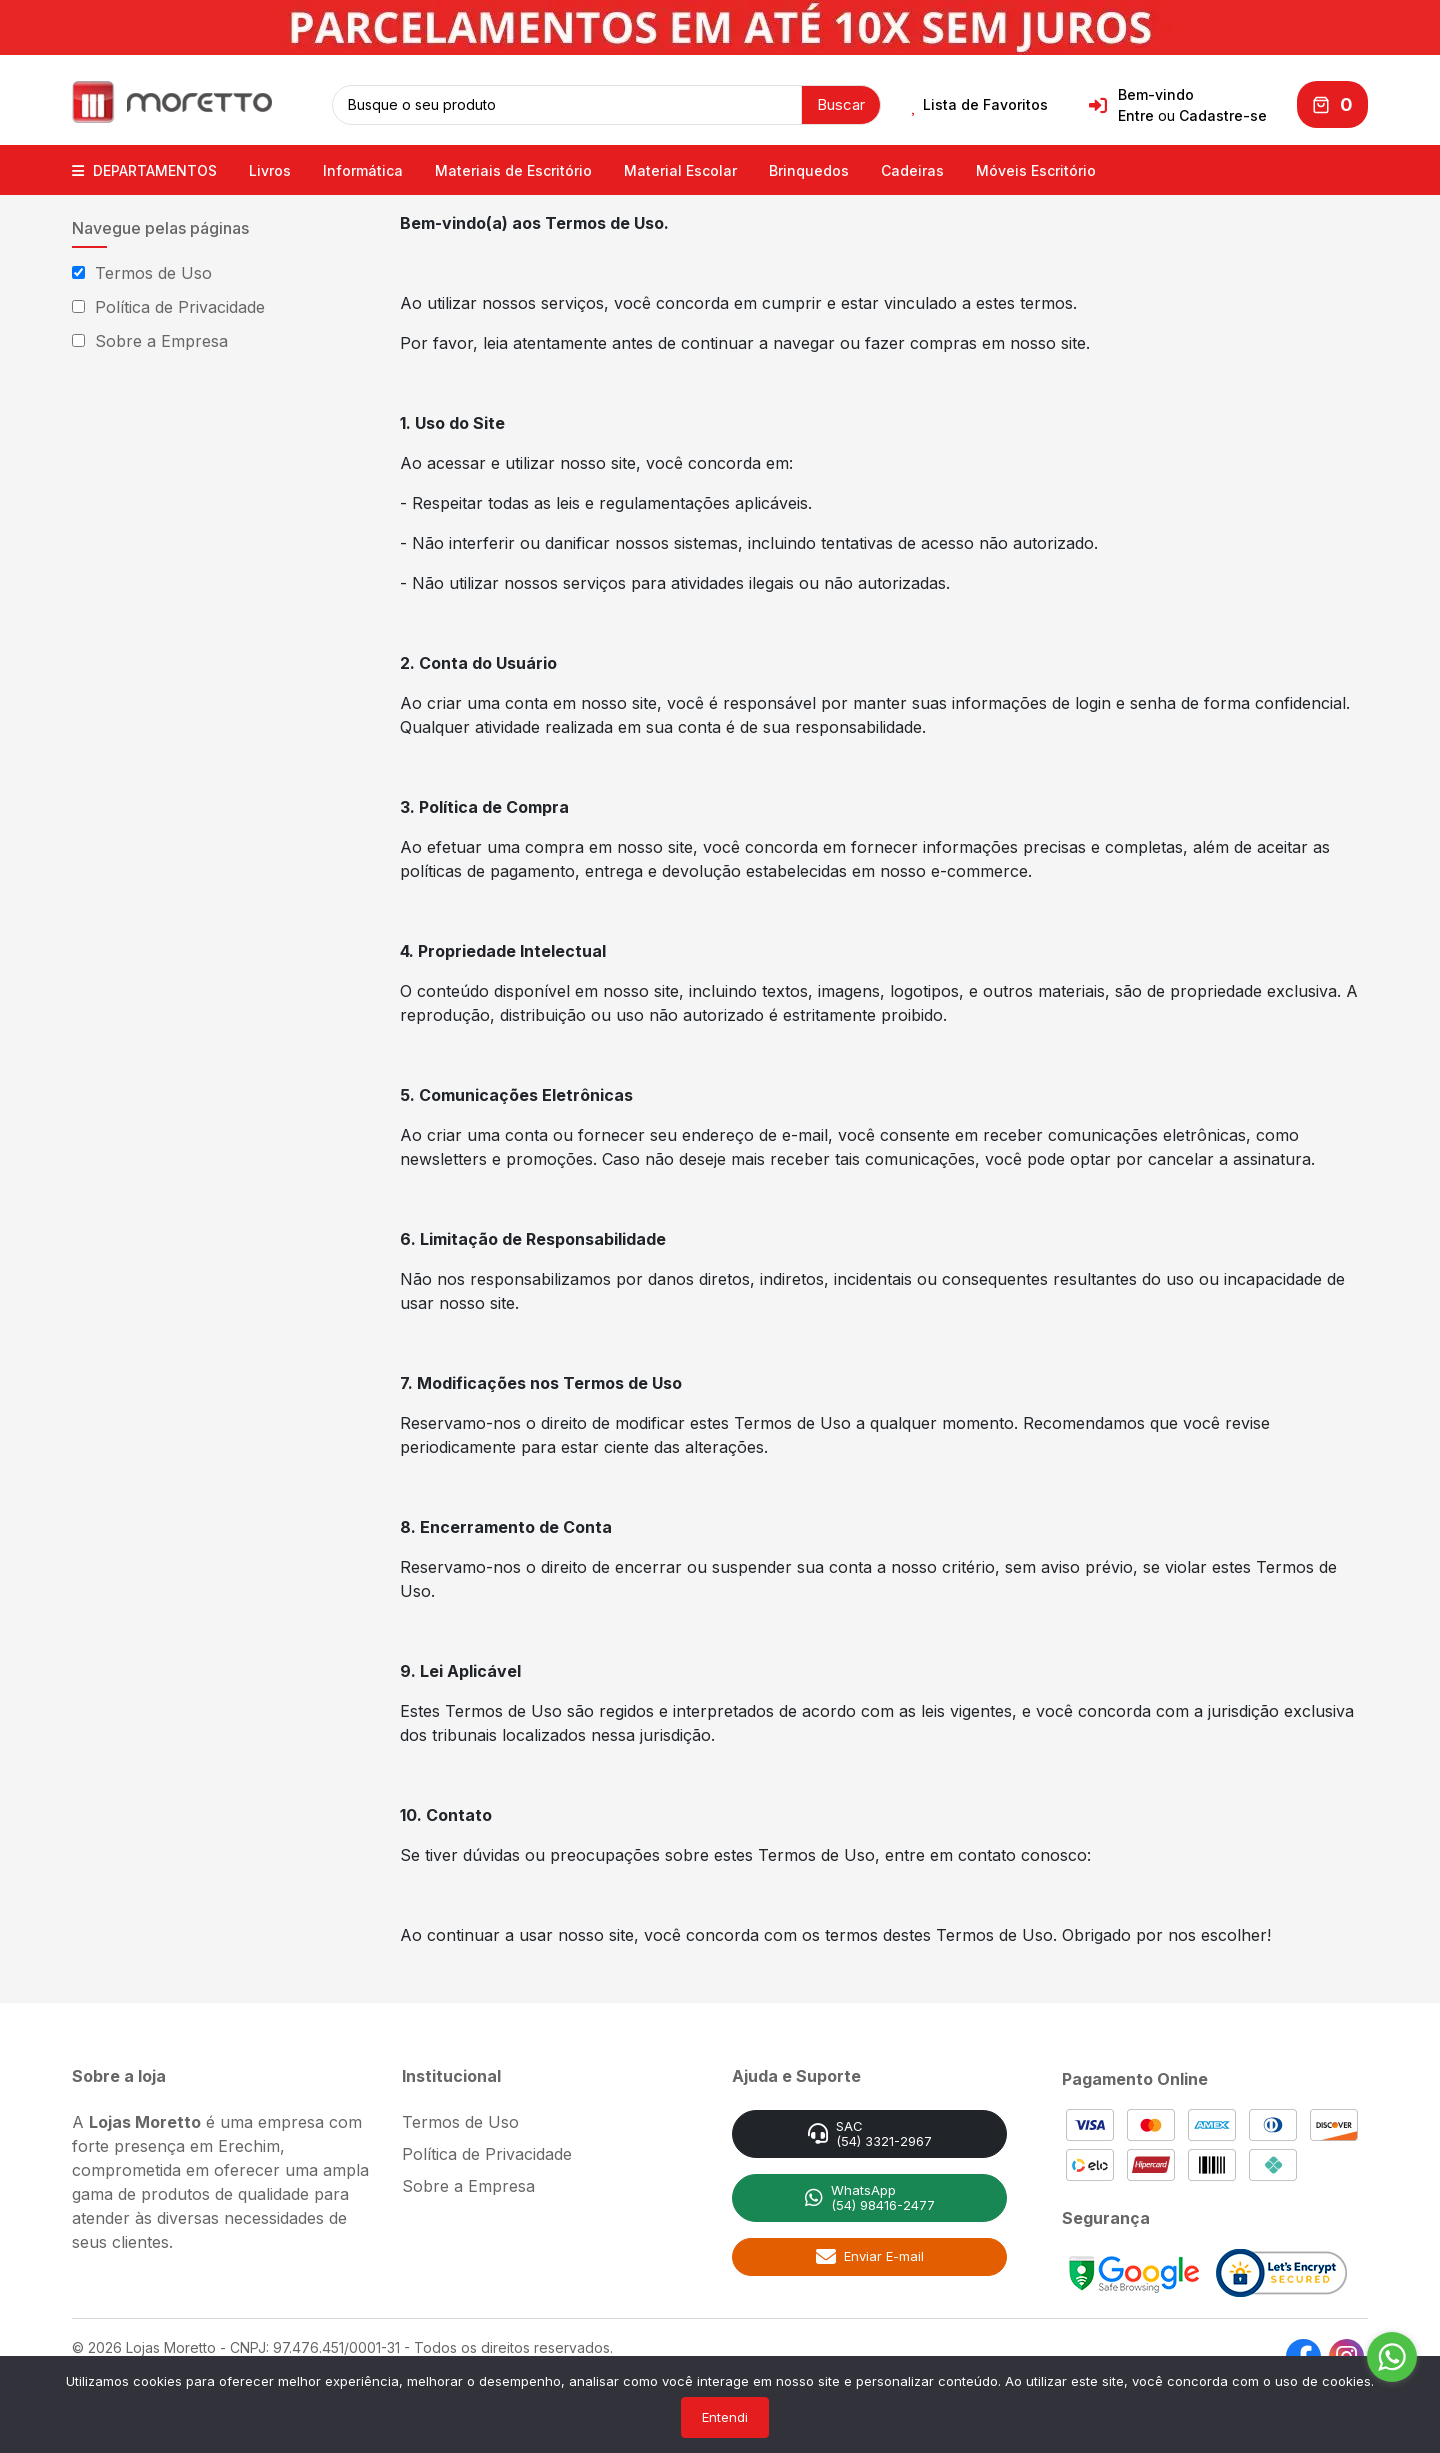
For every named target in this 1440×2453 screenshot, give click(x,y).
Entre (1136, 114)
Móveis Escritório (1036, 167)
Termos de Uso (153, 270)
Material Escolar (680, 167)
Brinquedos (809, 167)
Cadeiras (912, 167)
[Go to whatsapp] (1392, 2357)
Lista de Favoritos (979, 104)
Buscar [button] (841, 102)
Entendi (725, 2417)
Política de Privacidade (180, 304)
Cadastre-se (1223, 114)
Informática (363, 167)
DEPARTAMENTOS (144, 167)
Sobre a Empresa (161, 338)
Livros (270, 167)
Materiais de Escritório (513, 167)
